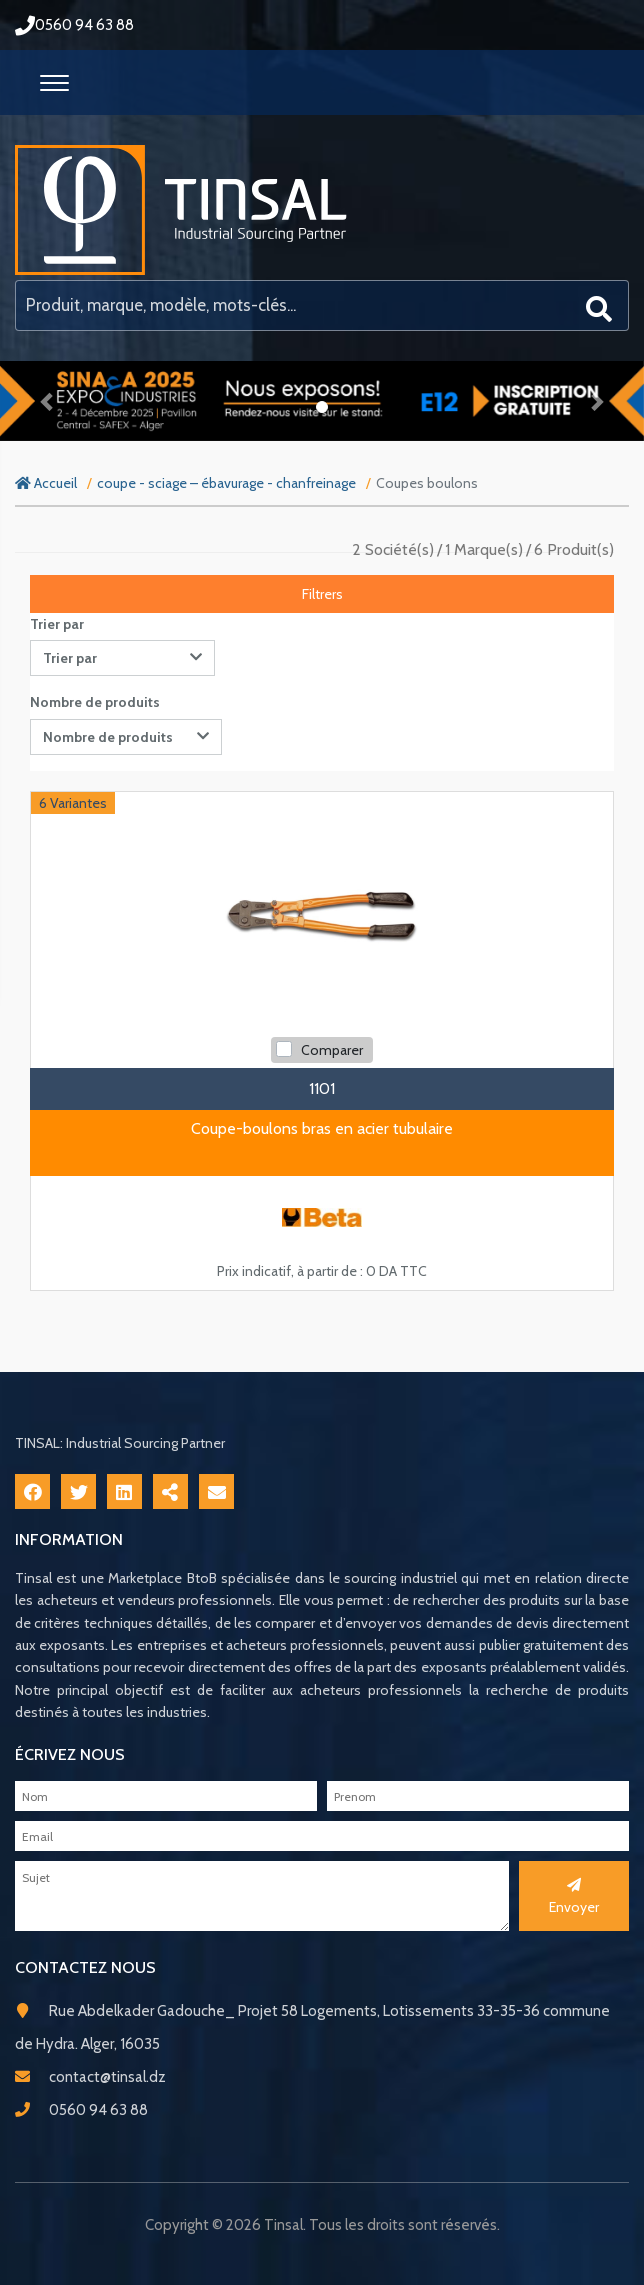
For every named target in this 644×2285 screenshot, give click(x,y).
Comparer (332, 1050)
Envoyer (574, 1897)
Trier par (57, 624)
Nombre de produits (95, 702)
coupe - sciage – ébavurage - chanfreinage (226, 483)
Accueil (46, 483)
